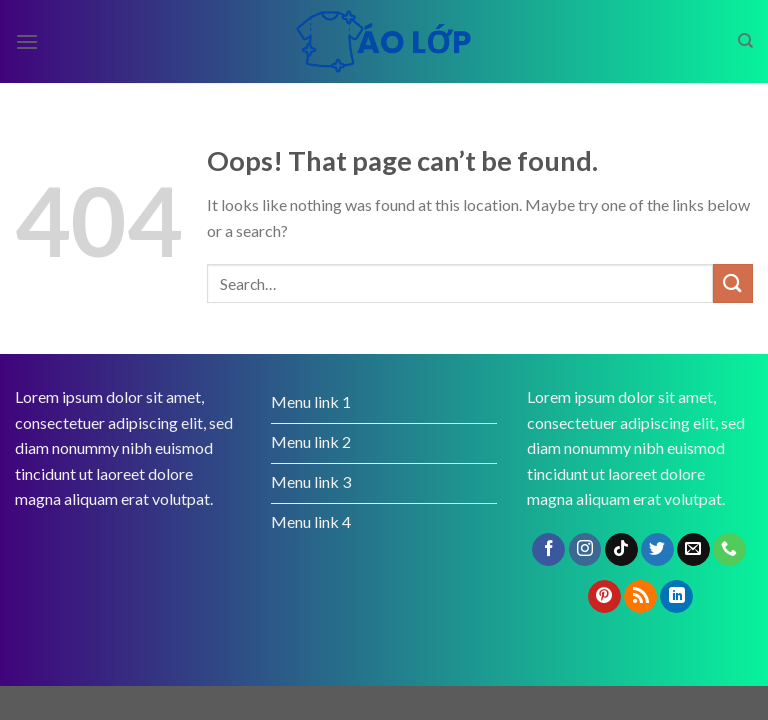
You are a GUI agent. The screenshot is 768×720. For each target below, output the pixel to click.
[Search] (745, 41)
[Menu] (27, 41)
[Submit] (733, 283)
